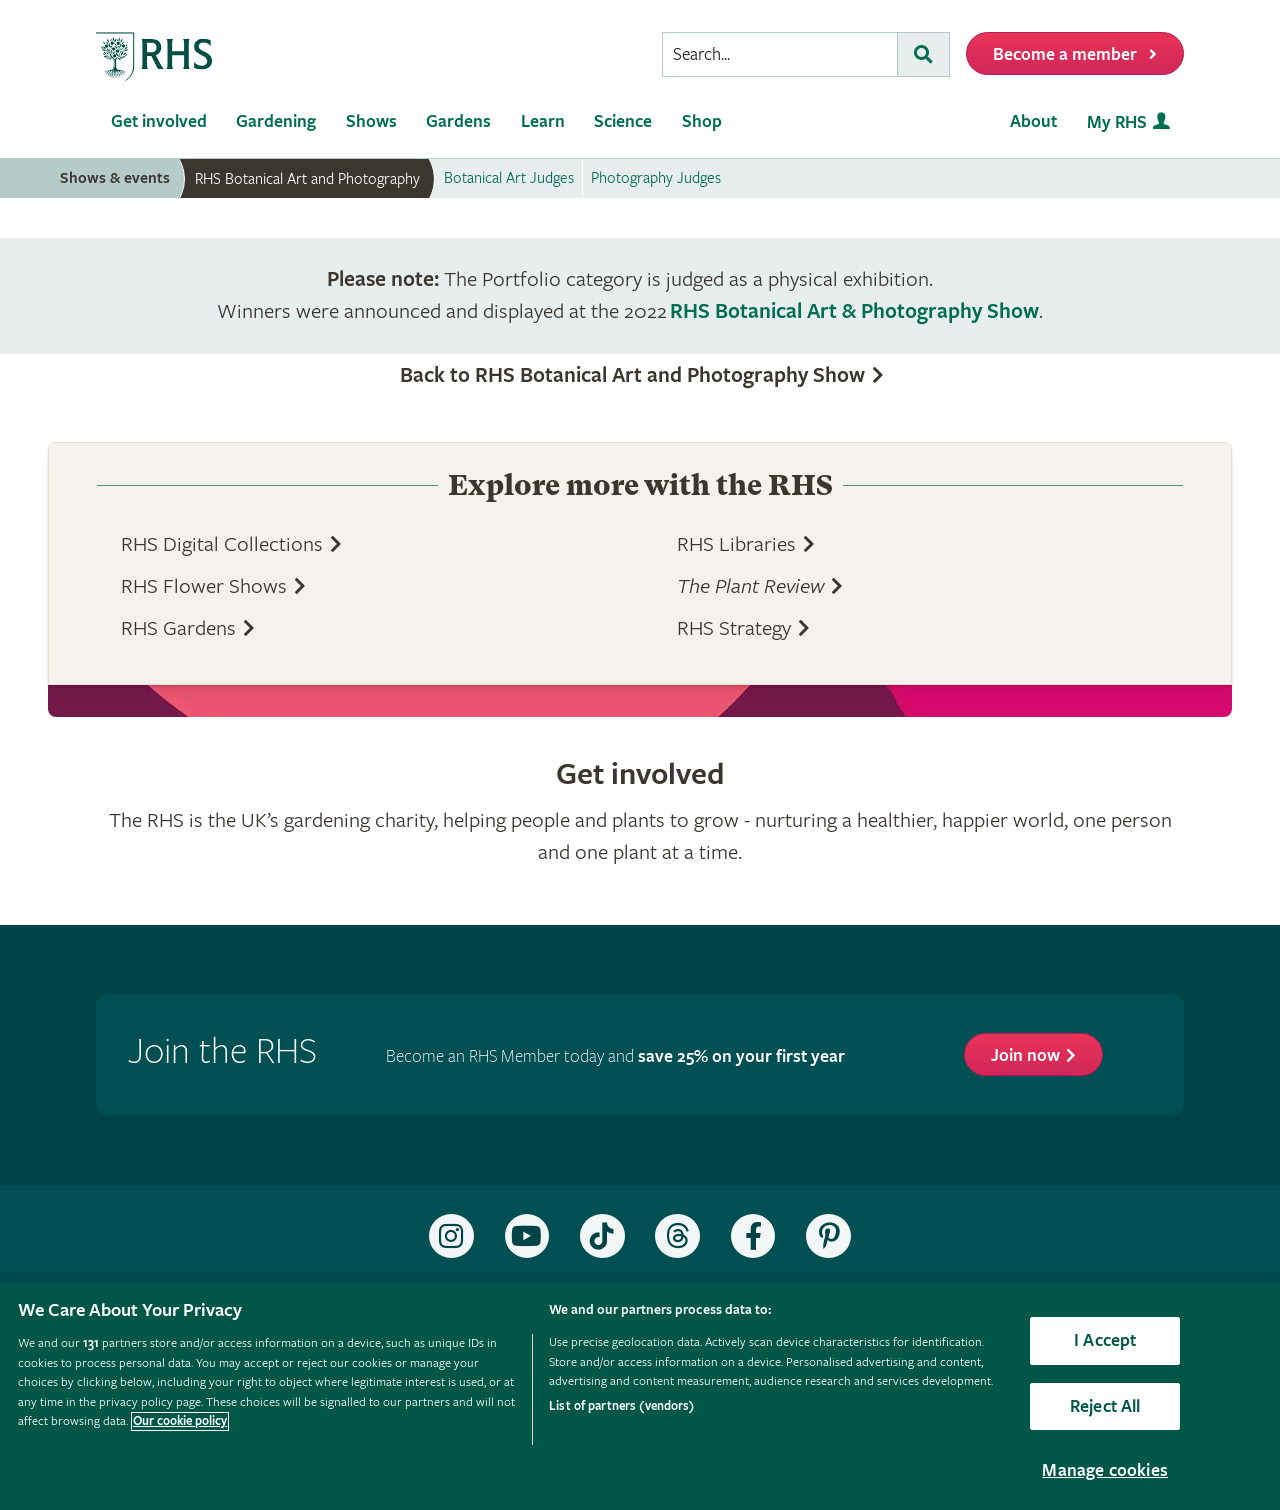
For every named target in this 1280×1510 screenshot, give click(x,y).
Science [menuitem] (623, 121)
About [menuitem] (1033, 121)
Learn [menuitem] (543, 121)
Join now (1025, 1055)
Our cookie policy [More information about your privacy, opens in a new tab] (180, 1421)
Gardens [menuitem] (458, 121)
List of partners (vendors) (621, 1406)
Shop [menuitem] (702, 121)
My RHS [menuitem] (1117, 122)
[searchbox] (780, 54)
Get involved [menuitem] (159, 121)
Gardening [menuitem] (276, 121)
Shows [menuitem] (371, 121)
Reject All (1105, 1406)
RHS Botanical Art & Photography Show (854, 312)
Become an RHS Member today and (615, 1056)
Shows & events (115, 178)
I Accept (1105, 1340)
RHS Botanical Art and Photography (307, 179)
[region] (640, 1396)
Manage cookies (1105, 1470)
